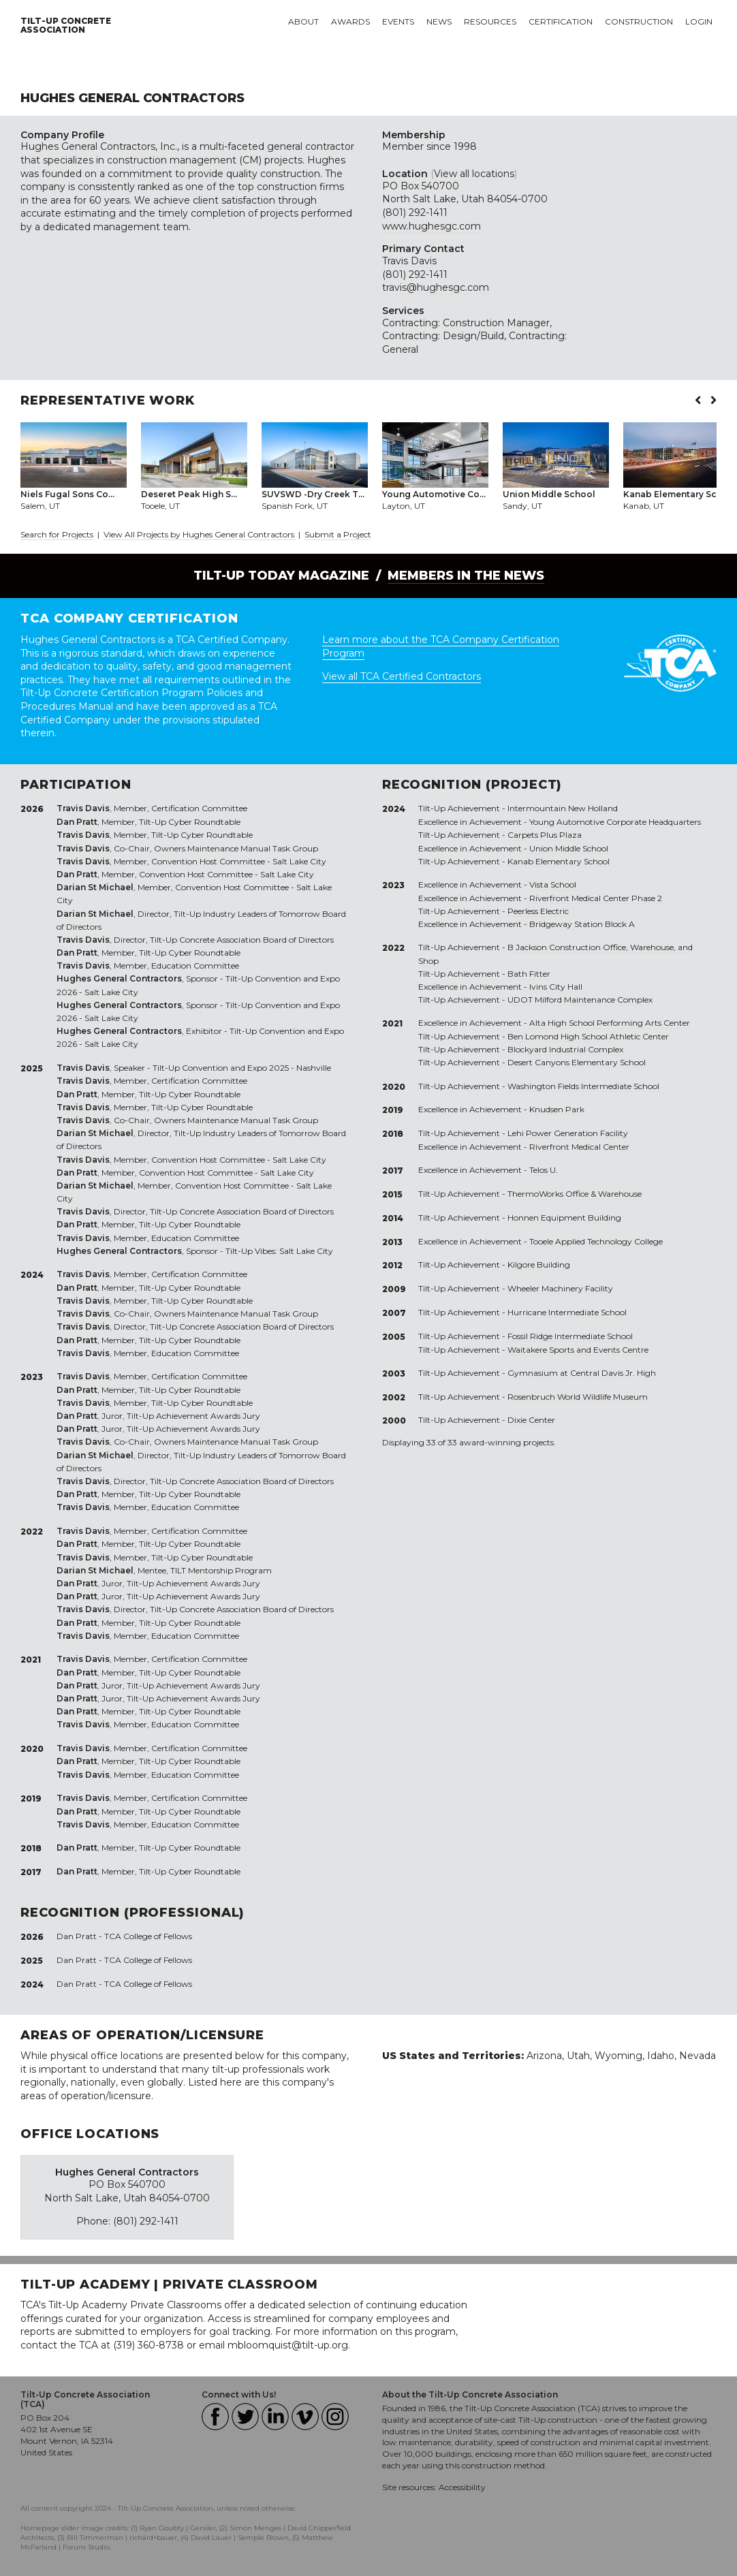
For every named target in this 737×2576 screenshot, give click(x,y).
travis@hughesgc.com (435, 287)
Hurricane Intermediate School (567, 1312)
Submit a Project (337, 534)
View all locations (474, 174)
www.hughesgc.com (431, 226)
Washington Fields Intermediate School (583, 1086)
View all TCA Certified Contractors (401, 676)
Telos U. (543, 1170)
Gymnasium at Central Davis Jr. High (581, 1373)
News (439, 21)
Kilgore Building (538, 1264)
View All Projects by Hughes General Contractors (200, 534)
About (303, 21)
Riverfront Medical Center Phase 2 (595, 898)
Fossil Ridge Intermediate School (570, 1336)
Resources (490, 21)
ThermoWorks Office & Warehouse (574, 1194)
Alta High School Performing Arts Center (609, 1023)
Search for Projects (56, 534)
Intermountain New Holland (562, 808)
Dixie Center (531, 1420)
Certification (561, 21)
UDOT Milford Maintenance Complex (580, 999)
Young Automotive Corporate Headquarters (615, 822)
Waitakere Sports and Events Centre (577, 1350)
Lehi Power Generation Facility (567, 1133)
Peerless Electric (538, 911)
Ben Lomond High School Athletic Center (588, 1036)
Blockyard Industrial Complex (565, 1049)
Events (398, 21)
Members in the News (466, 575)
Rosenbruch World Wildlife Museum (577, 1397)
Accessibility (462, 2487)
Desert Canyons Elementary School (576, 1062)
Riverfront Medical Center (579, 1147)
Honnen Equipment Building (564, 1217)
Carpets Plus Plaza (544, 835)
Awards (350, 21)
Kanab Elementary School (558, 861)
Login (698, 21)
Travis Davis (409, 261)
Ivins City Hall (555, 986)
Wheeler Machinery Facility (560, 1288)
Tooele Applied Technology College (596, 1241)
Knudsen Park (556, 1109)
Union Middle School (568, 848)
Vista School (552, 884)
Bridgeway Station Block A (582, 924)
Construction (639, 21)
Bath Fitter (528, 974)
